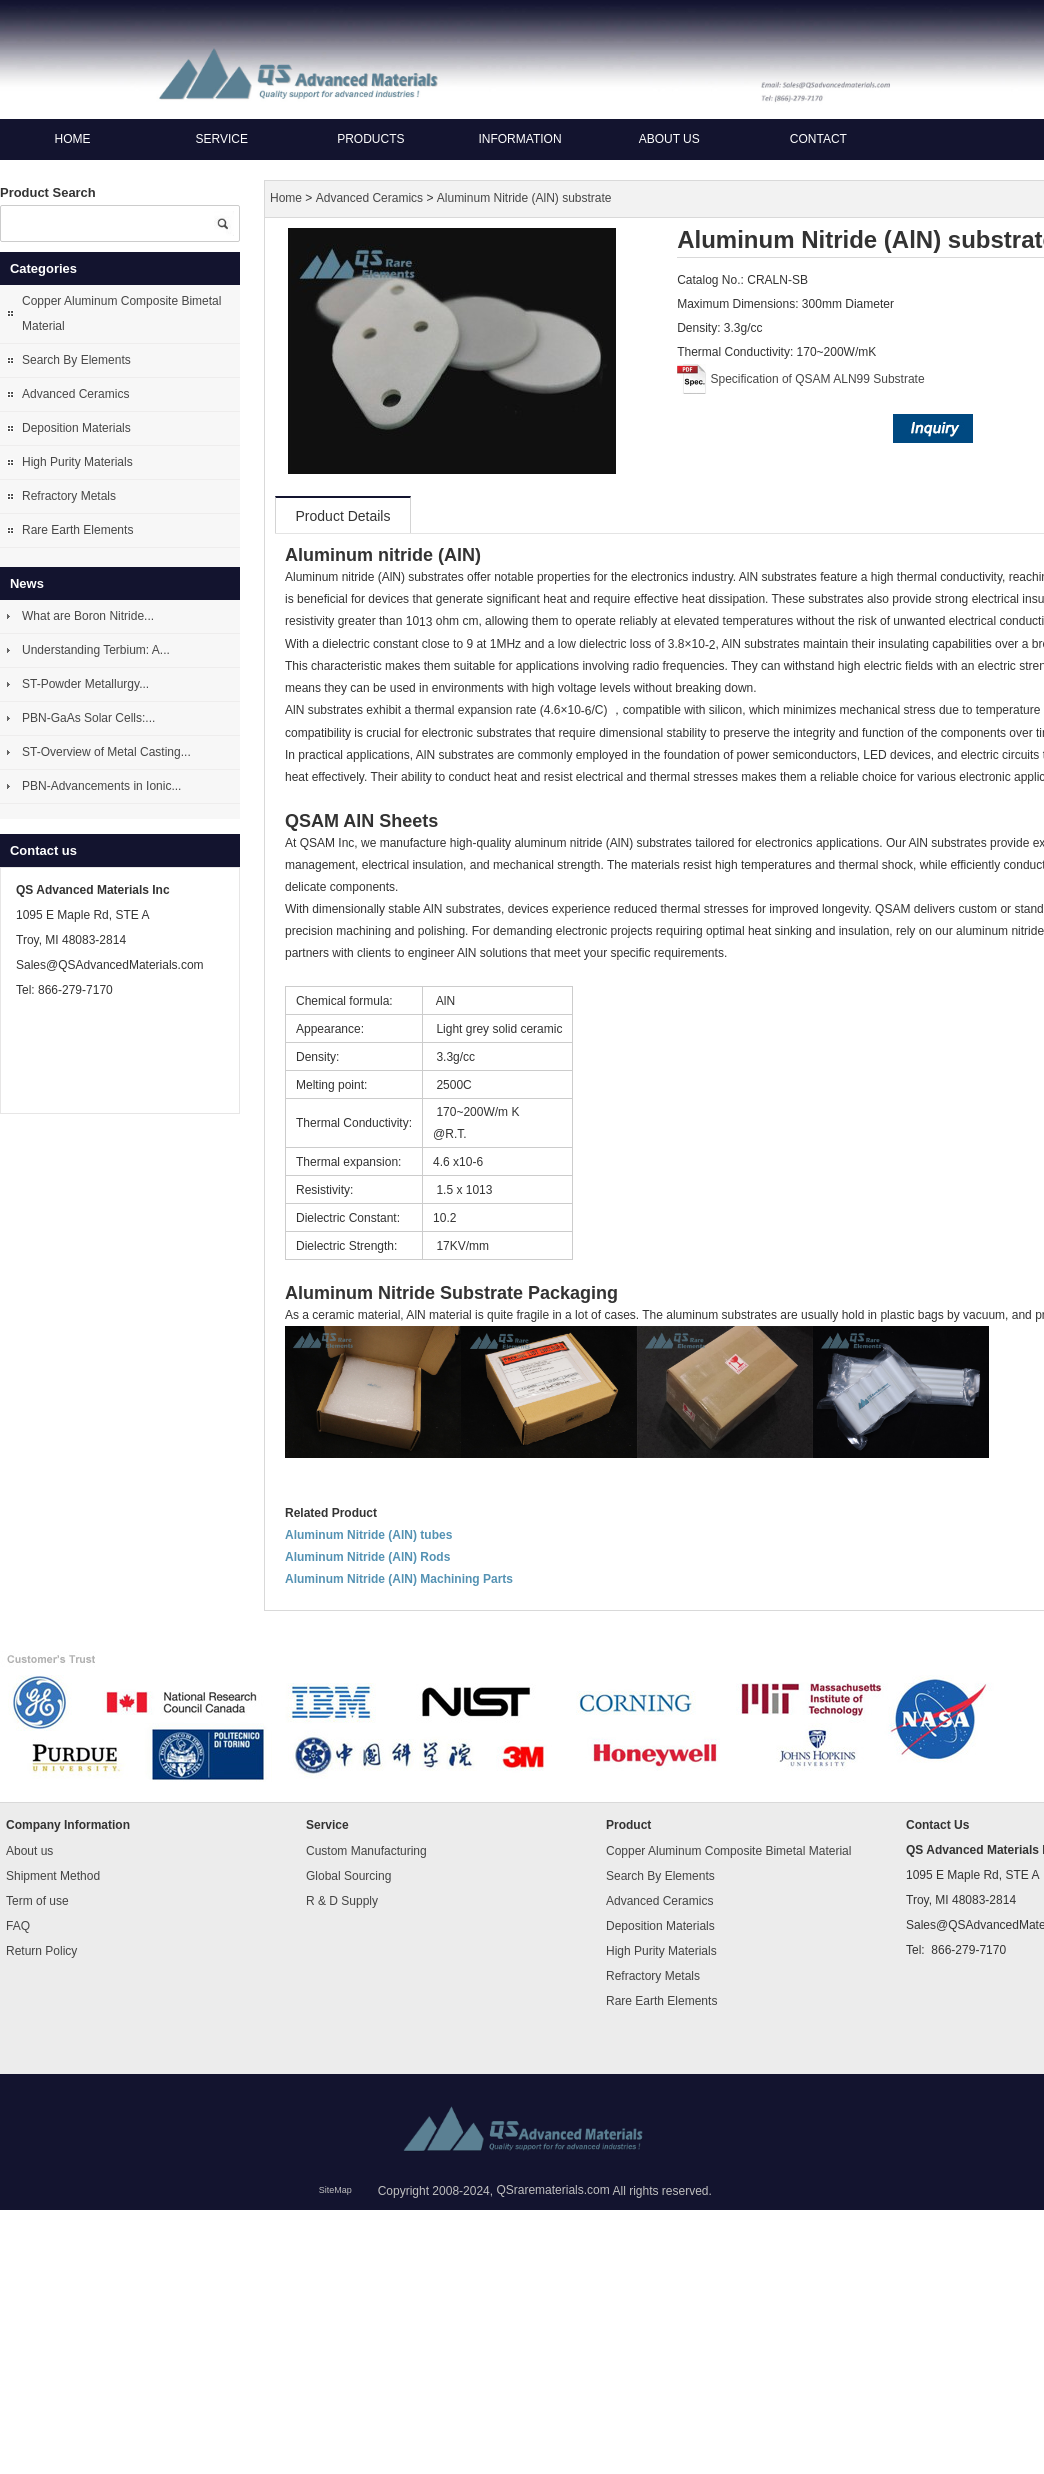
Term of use (37, 1901)
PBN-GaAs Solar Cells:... (88, 718)
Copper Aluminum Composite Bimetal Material (121, 313)
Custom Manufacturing (366, 1851)
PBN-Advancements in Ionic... (101, 786)
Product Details (343, 516)
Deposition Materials (76, 428)
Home (73, 139)
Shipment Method (53, 1876)
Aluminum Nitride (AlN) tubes (368, 1535)
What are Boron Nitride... (88, 616)
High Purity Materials (77, 462)
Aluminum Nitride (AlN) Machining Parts (399, 1579)
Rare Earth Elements (77, 530)
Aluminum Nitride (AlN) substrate (524, 199)
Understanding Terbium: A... (96, 650)
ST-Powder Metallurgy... (85, 684)
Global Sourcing (348, 1876)
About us (669, 139)
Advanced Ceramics (75, 394)
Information (519, 139)
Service (221, 139)
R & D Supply (342, 1901)
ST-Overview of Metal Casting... (106, 752)
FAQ (18, 1926)
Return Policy (41, 1951)
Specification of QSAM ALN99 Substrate (818, 379)
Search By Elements (76, 360)
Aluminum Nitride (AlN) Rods (367, 1557)
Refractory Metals (69, 496)
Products (370, 139)
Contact (818, 139)
